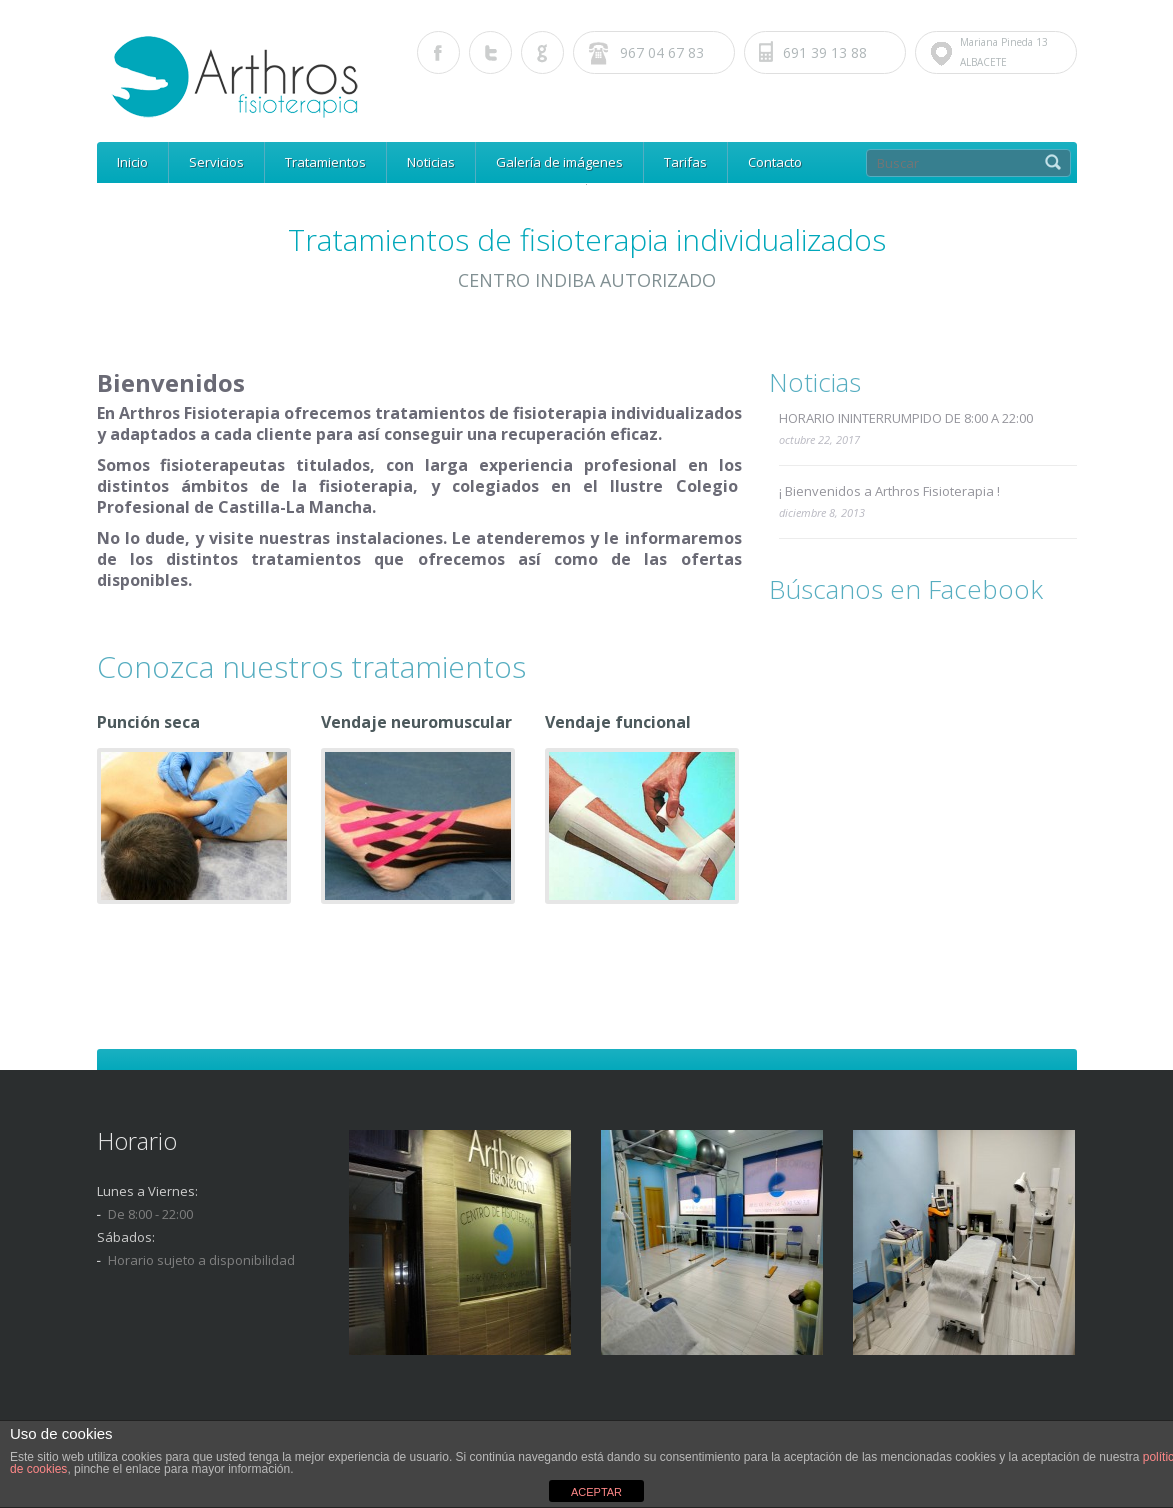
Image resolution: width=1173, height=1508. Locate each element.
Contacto (775, 162)
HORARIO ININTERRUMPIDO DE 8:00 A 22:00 (906, 418)
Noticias (431, 162)
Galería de (559, 162)
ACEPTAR (596, 1492)
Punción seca (148, 722)
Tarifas (685, 162)
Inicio (132, 162)
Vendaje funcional (618, 722)
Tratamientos (325, 162)
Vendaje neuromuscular (416, 722)
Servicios (216, 162)
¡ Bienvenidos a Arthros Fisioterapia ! (889, 491)
